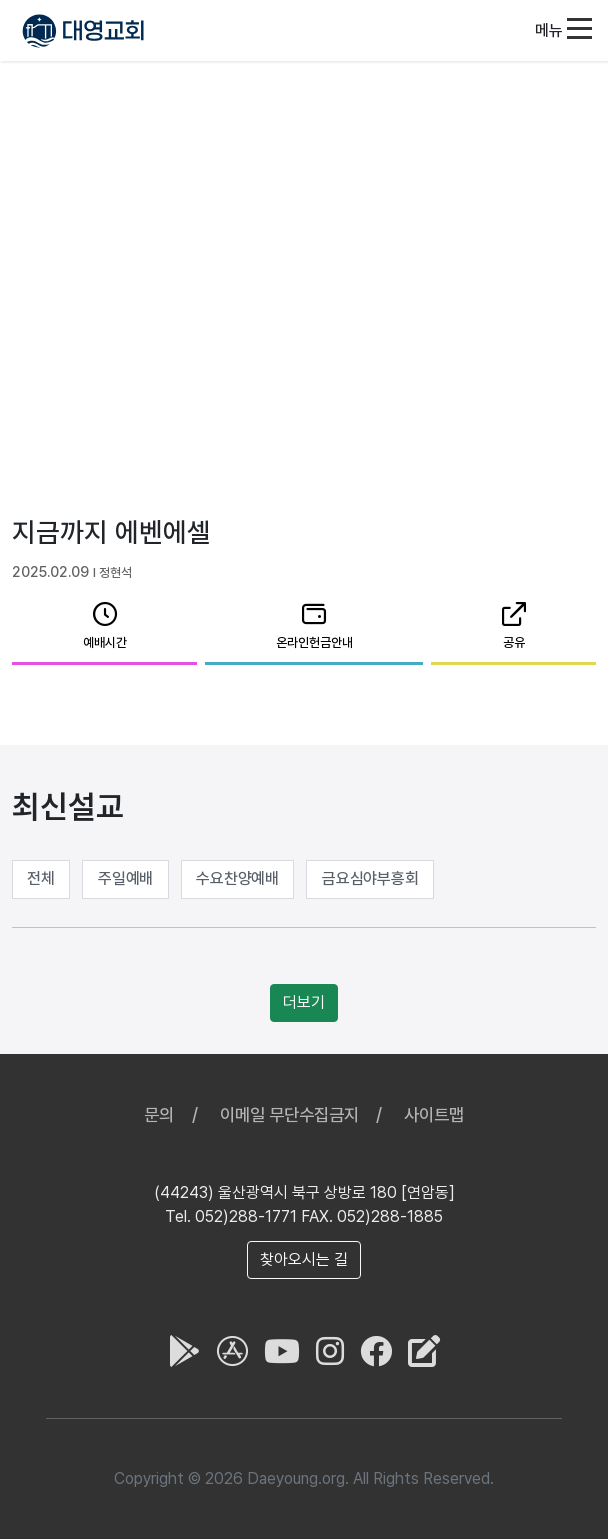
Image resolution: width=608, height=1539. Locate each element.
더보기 (304, 1002)
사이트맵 (434, 1114)
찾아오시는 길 (304, 1259)
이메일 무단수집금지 (289, 1114)
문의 (159, 1114)
